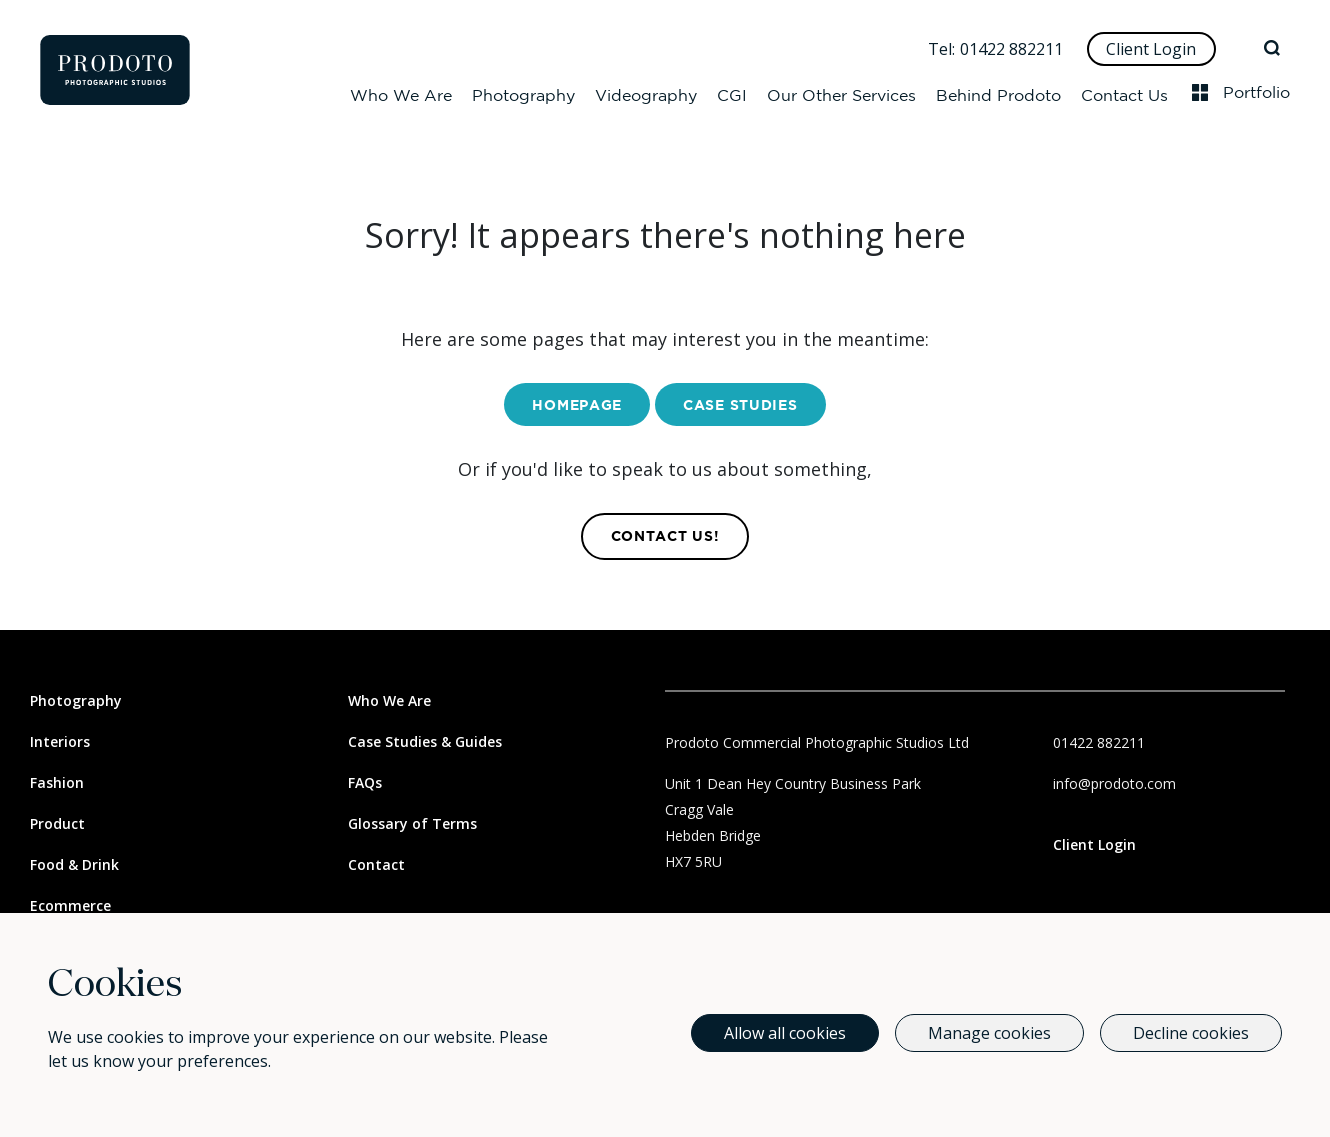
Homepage (577, 406)
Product (57, 823)
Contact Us (1124, 92)
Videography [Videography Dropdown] (646, 92)
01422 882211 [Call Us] (1011, 49)
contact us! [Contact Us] (665, 537)
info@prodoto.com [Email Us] (1114, 783)
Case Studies (740, 406)
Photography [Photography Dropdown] (523, 92)
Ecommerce (70, 905)
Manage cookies (989, 1033)
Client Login (1151, 49)
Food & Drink (74, 864)
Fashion (57, 782)
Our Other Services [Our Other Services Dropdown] (841, 92)
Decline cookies (1191, 1033)
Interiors (60, 741)
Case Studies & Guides (425, 741)
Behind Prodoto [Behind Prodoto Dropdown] (998, 92)
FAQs (365, 782)
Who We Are (401, 92)
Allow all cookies (785, 1033)
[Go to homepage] (115, 70)
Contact (376, 864)
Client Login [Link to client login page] (1094, 844)
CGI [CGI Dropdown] (732, 92)
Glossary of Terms (412, 823)
